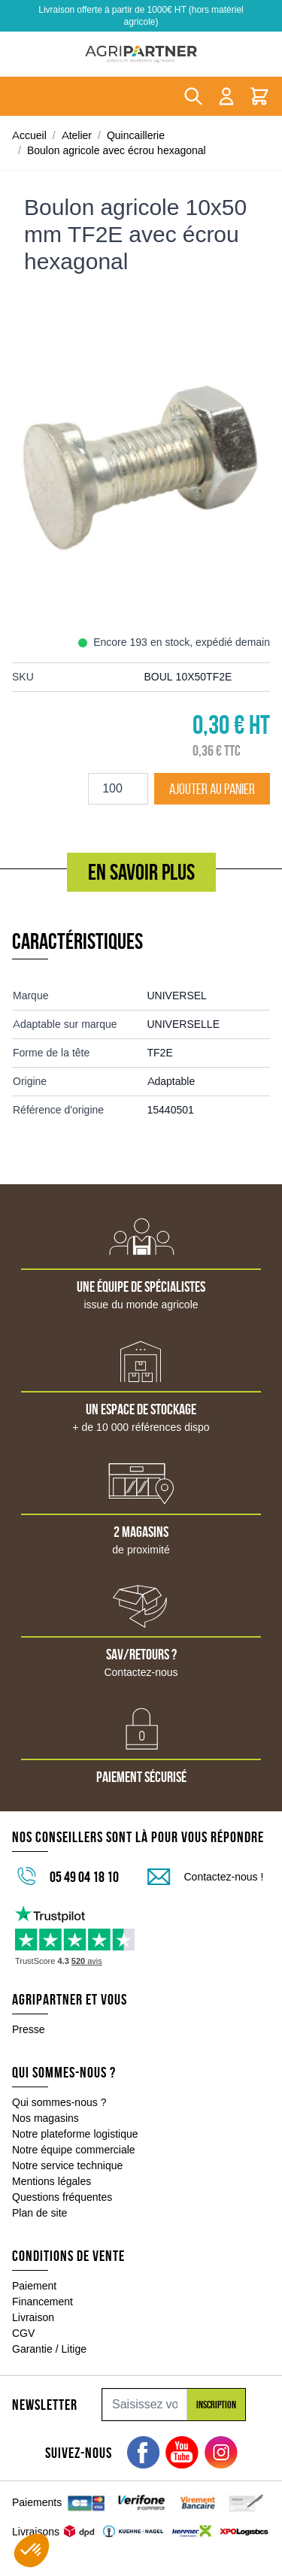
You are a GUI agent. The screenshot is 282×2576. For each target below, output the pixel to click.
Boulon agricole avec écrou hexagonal (116, 150)
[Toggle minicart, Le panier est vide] (259, 96)
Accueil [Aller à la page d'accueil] (29, 135)
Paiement (34, 2286)
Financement (42, 2301)
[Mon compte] (226, 96)
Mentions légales (51, 2181)
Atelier (77, 135)
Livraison (33, 2317)
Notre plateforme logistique (75, 2134)
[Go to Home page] (141, 54)
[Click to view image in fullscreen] (141, 470)
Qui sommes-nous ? (59, 2102)
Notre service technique (67, 2165)
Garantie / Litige (49, 2349)
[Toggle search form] (193, 96)
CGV (23, 2333)
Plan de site (39, 2213)
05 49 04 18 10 (84, 1876)
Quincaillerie (136, 135)
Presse (28, 2029)
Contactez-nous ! (224, 1877)
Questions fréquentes (62, 2197)
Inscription (216, 2405)
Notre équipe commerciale (73, 2149)
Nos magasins (45, 2118)
